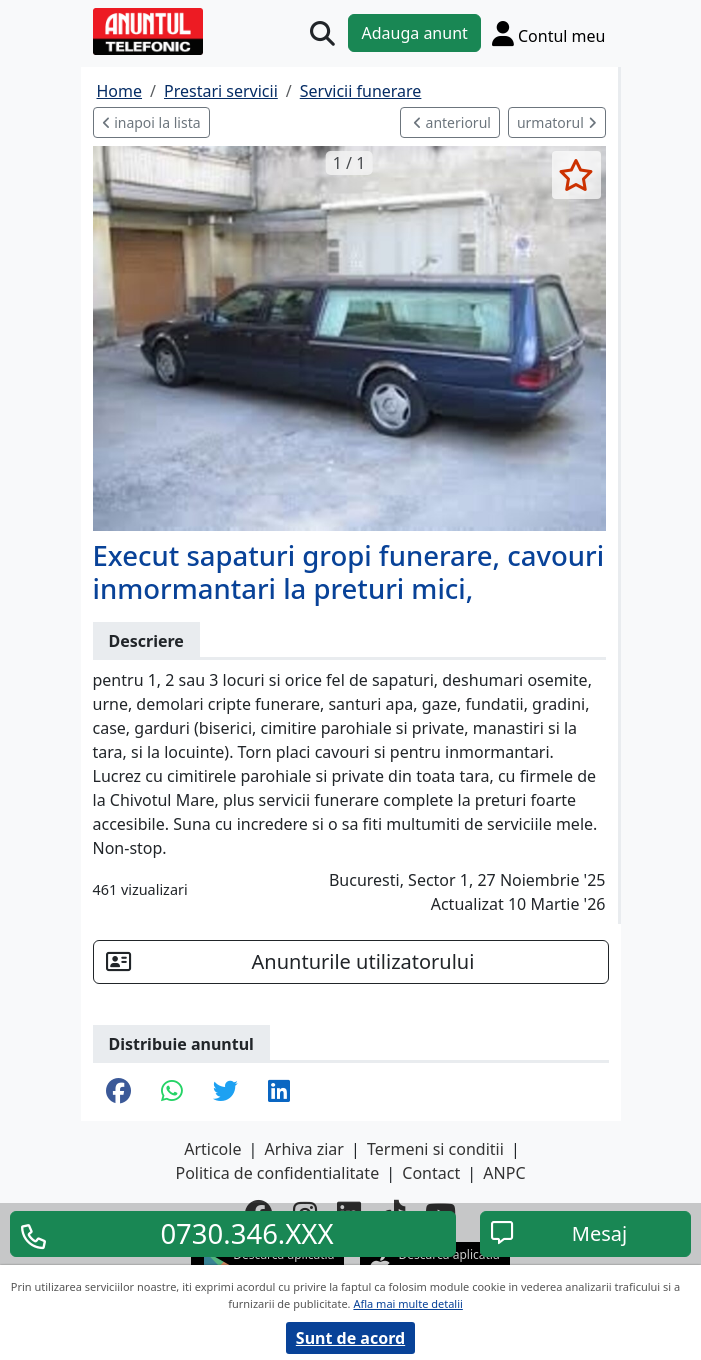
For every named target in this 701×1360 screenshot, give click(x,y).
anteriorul (452, 122)
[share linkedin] (279, 1092)
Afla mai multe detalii (407, 1303)
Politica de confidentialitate (277, 1173)
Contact (431, 1173)
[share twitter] (225, 1092)
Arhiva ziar (304, 1149)
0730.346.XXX (246, 1234)
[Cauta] (322, 33)
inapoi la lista (151, 122)
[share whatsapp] (172, 1092)
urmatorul (557, 122)
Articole (212, 1149)
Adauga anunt (414, 33)
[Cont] (549, 33)
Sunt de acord (350, 1338)
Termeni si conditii (435, 1149)
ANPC (504, 1173)
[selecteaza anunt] (576, 175)
